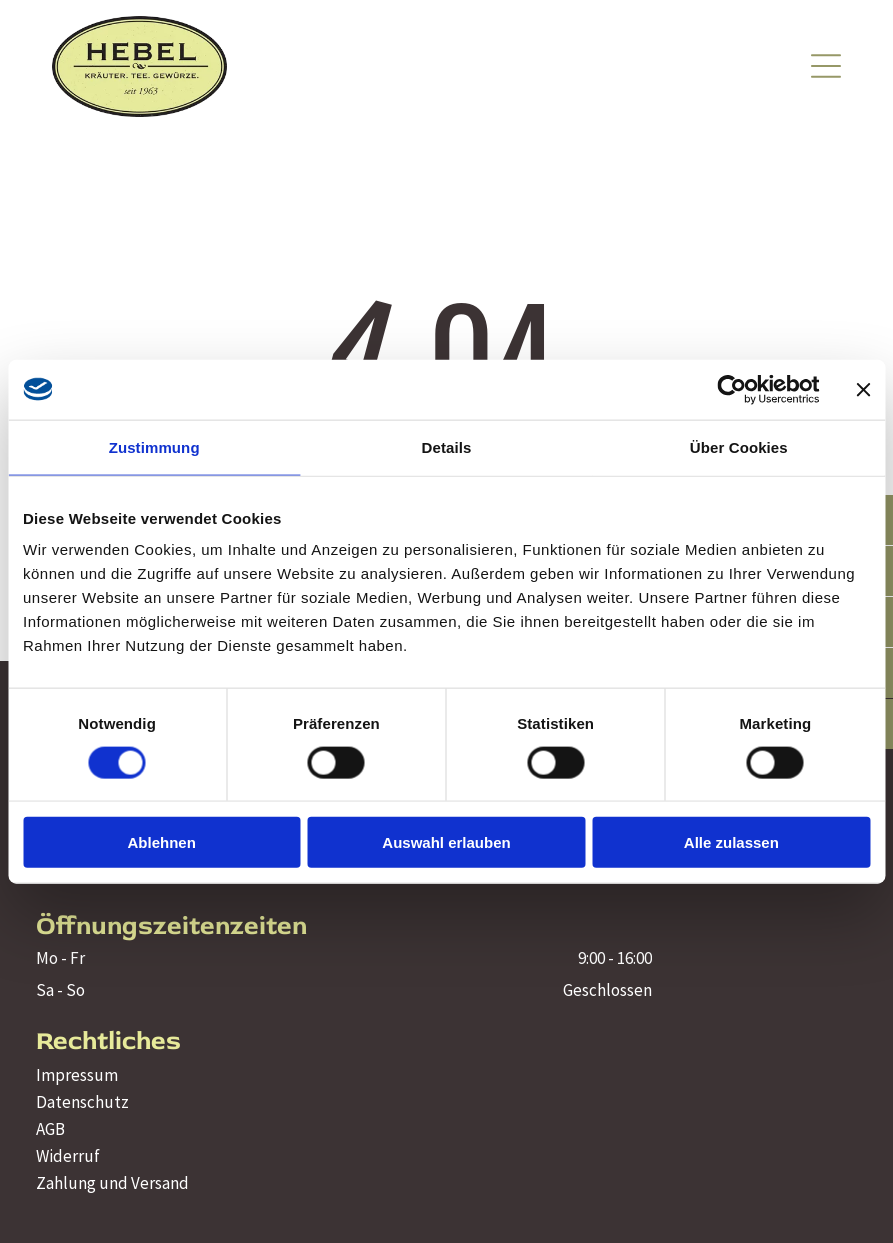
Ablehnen (162, 842)
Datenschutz (82, 1102)
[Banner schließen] (863, 389)
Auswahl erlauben (446, 842)
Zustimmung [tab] (154, 446)
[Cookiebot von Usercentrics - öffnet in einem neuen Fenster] (731, 389)
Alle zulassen (731, 842)
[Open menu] (826, 66)
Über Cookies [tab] (739, 446)
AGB (50, 1129)
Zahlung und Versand (112, 1183)
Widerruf (68, 1156)
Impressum (77, 1075)
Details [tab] (447, 446)
